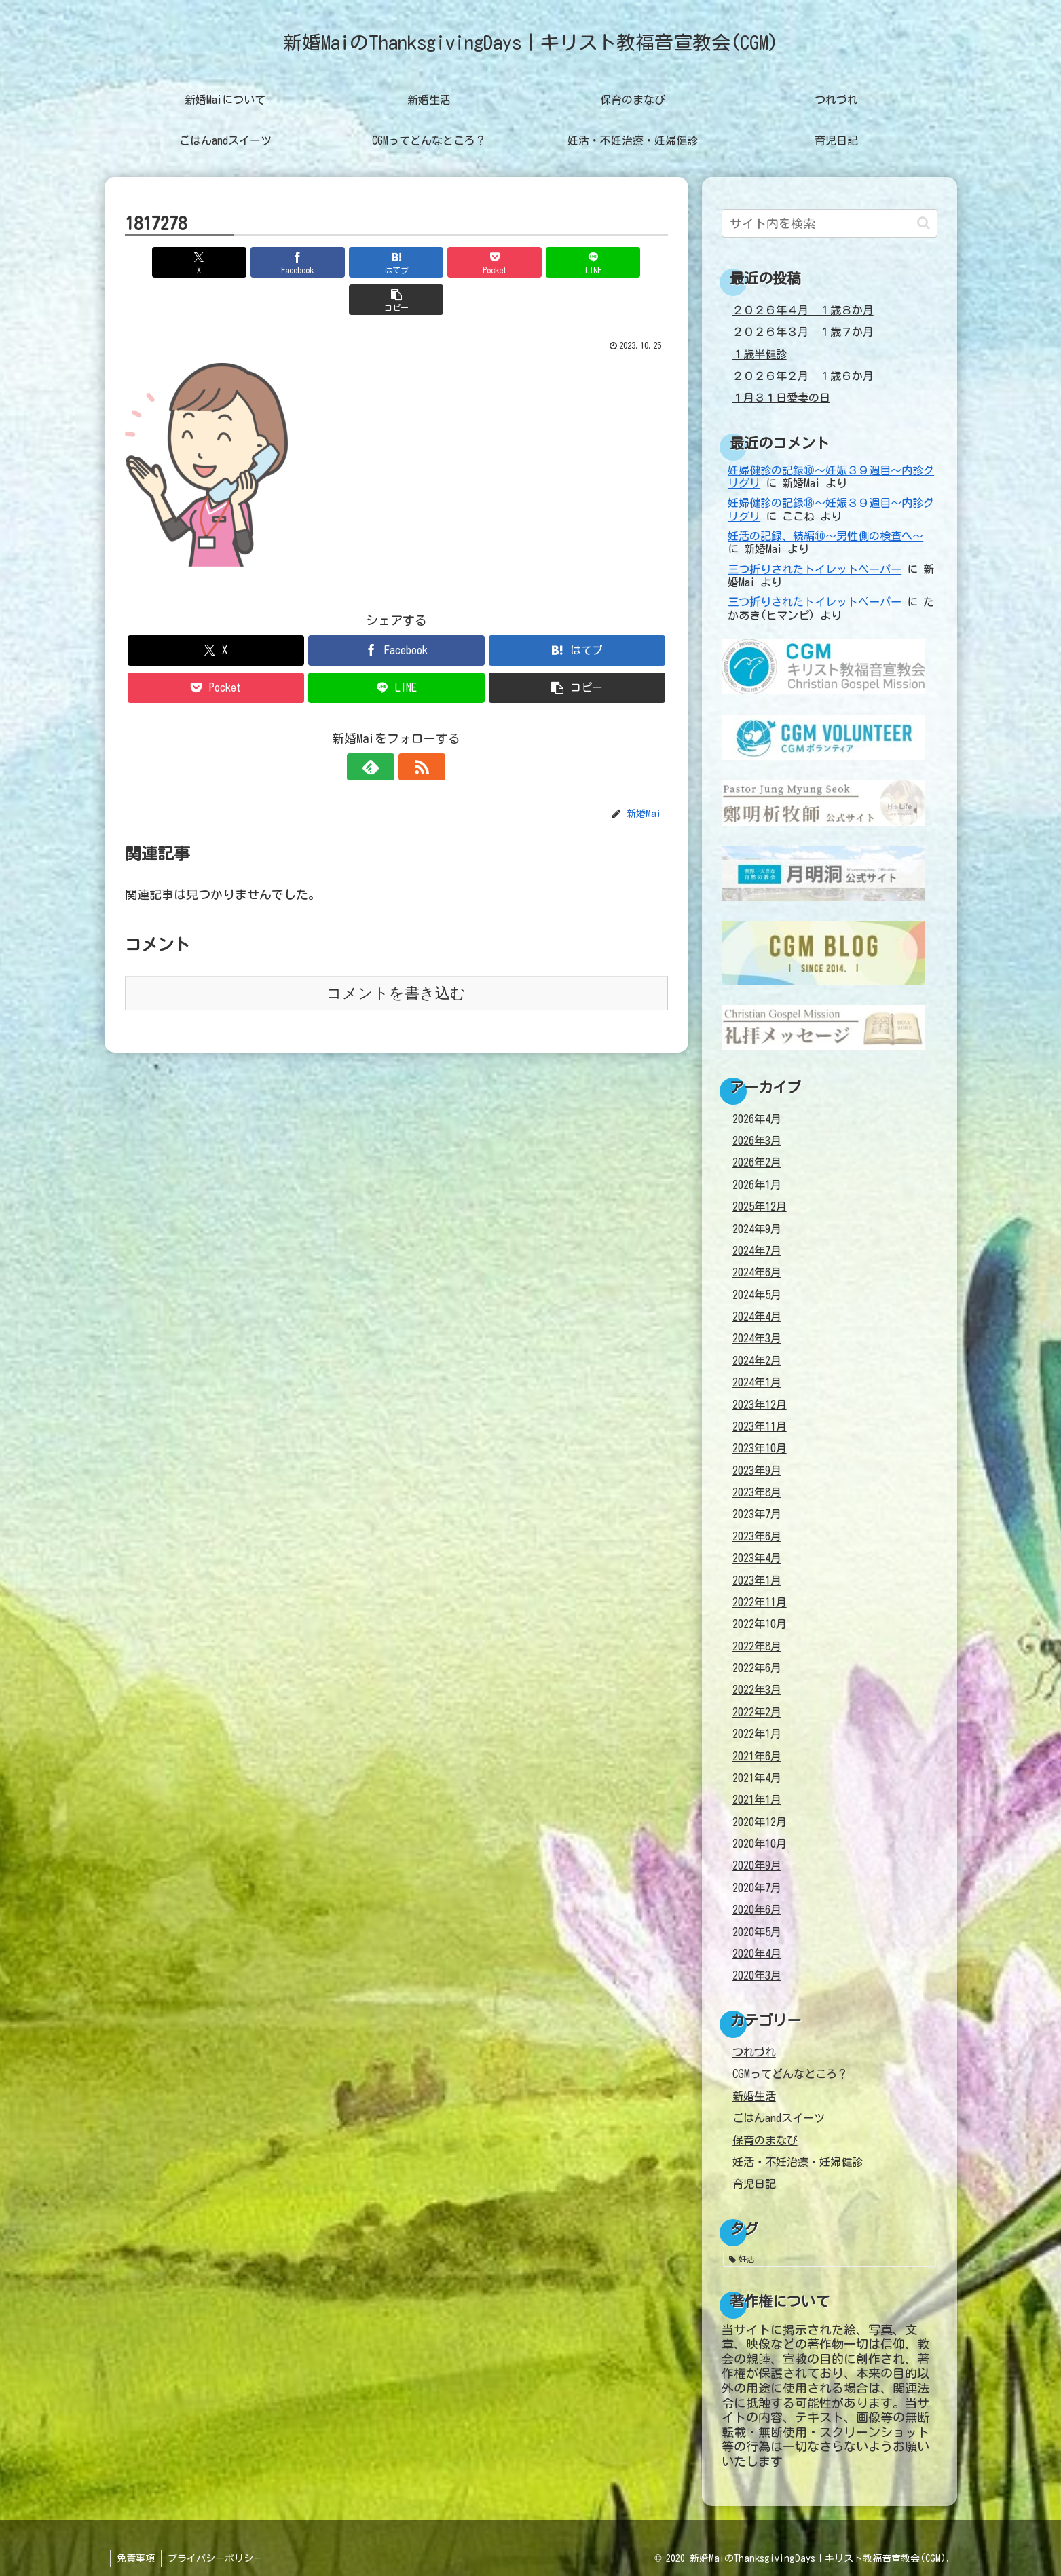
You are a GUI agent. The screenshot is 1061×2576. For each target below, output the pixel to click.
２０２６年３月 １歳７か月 (803, 331)
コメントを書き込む (396, 955)
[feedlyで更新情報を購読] (380, 729)
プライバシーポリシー (217, 2558)
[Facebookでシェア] (259, 262)
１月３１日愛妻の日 (781, 397)
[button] (623, 262)
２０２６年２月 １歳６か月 (803, 376)
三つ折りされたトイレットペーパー (814, 569)
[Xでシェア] (168, 262)
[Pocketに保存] (441, 262)
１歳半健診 (759, 354)
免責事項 (136, 2558)
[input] (829, 223)
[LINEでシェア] (532, 262)
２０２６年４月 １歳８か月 (803, 310)
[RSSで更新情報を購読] (412, 729)
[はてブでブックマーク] (350, 262)
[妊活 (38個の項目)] (829, 2259)
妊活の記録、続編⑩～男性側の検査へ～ (825, 536)
